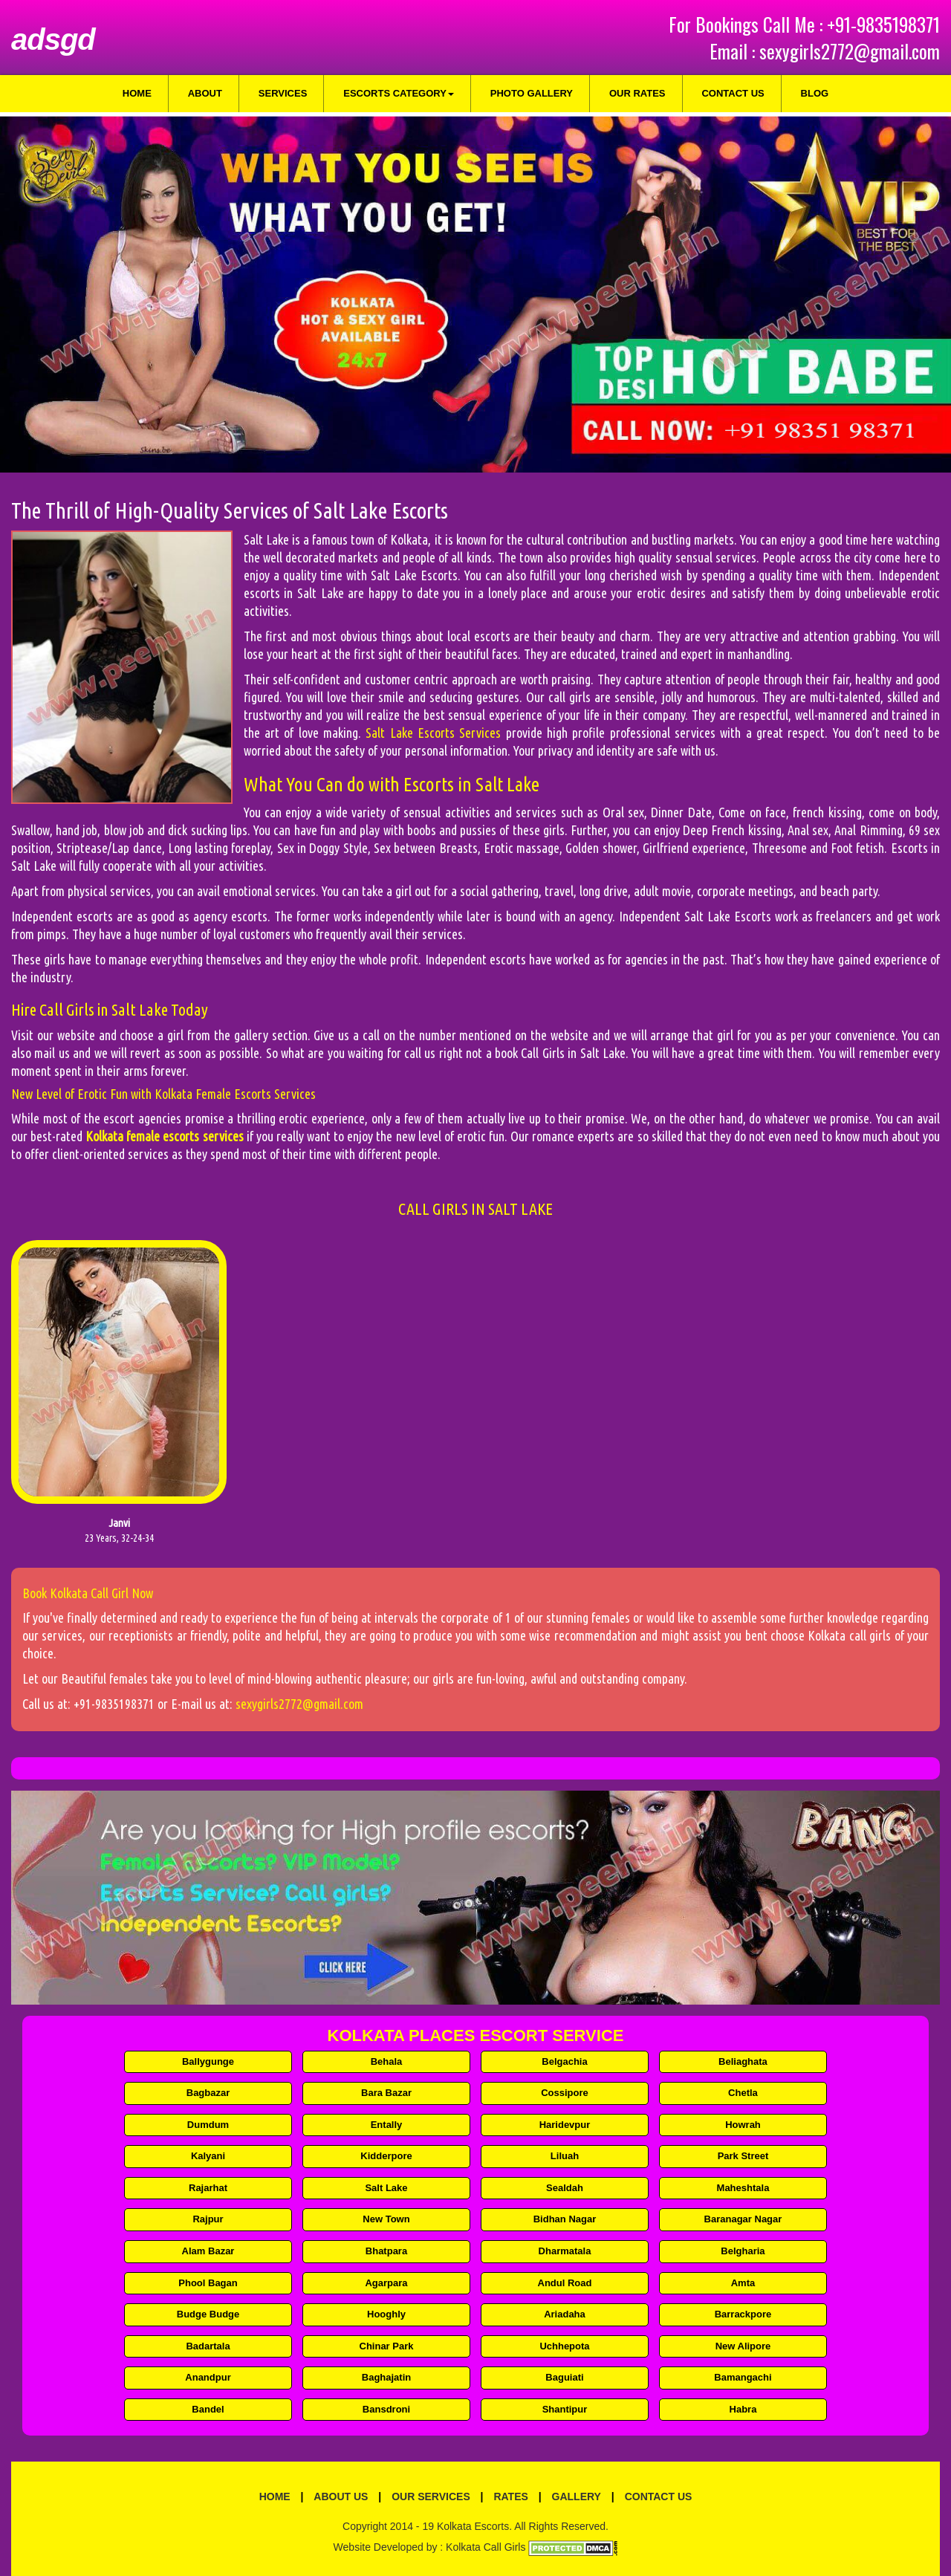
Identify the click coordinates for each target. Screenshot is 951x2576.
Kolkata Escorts (473, 2526)
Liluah (565, 2155)
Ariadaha (564, 2314)
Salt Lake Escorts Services (433, 732)
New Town (386, 2219)
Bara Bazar (386, 2092)
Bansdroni (386, 2409)
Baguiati (564, 2377)
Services (283, 93)
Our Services (431, 2496)
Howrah (743, 2124)
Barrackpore (743, 2314)
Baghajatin (386, 2377)
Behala (387, 2061)
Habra (743, 2409)
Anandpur (207, 2377)
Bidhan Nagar (565, 2219)
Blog (815, 93)
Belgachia (564, 2061)
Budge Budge (208, 2314)
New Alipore (743, 2346)
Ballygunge (208, 2061)
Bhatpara (386, 2251)
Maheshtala (743, 2187)
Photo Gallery (531, 93)
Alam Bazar (208, 2251)
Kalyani (208, 2155)
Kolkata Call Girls (485, 2547)
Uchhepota (564, 2346)
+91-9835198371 (883, 24)
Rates (510, 2496)
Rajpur (207, 2219)
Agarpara (386, 2282)
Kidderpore (386, 2155)
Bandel (208, 2409)
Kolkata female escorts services (164, 1136)
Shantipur (565, 2409)
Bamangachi (742, 2377)
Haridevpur (565, 2124)
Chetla (743, 2092)
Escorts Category (398, 93)
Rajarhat (208, 2187)
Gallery (576, 2496)
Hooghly (386, 2314)
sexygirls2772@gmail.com (849, 51)
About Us (341, 2496)
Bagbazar (208, 2092)
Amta (743, 2282)
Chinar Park (387, 2346)
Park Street (743, 2155)
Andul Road (565, 2282)
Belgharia (743, 2251)
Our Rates (637, 93)
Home (137, 93)
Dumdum (208, 2124)
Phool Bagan (207, 2282)
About (205, 93)
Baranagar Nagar (743, 2219)
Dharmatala (565, 2251)
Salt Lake (386, 2187)
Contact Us (732, 93)
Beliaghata (742, 2061)
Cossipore (564, 2092)
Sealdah (564, 2187)
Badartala (208, 2346)
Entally (387, 2124)
